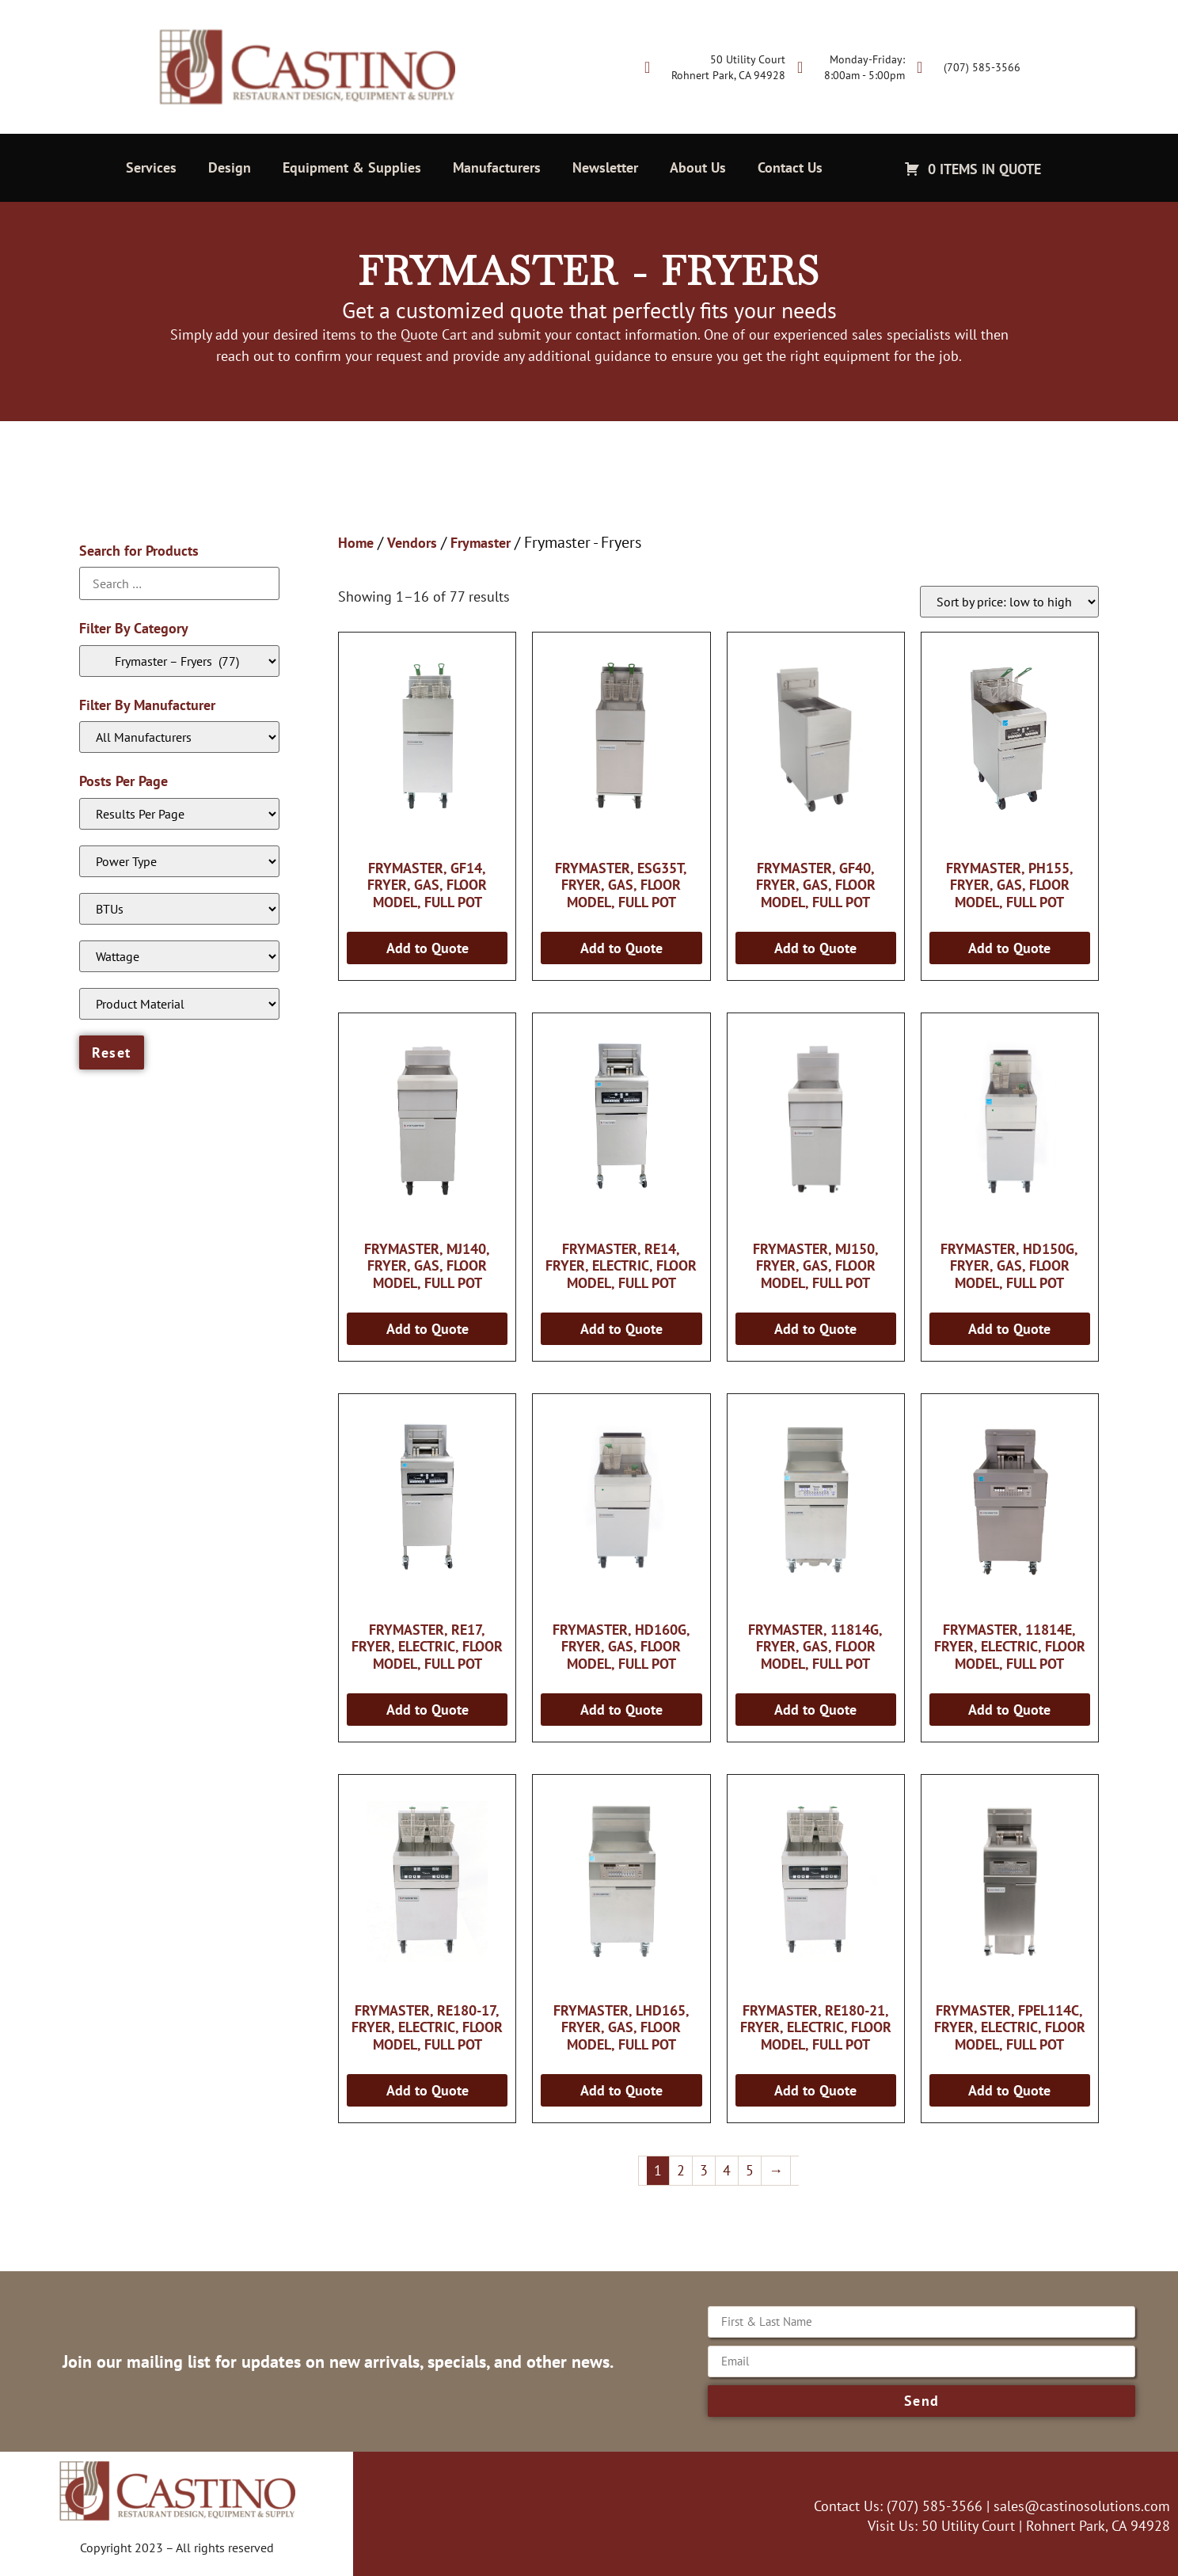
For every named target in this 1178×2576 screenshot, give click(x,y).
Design (229, 167)
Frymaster (480, 543)
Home (356, 543)
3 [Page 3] (704, 2170)
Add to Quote (427, 948)
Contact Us (790, 167)
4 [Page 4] (727, 2170)
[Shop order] (1009, 601)
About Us (698, 167)
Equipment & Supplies (352, 167)
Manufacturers (497, 167)
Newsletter (605, 167)
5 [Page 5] (750, 2170)
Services (151, 167)
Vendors (412, 543)
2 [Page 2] (681, 2170)
